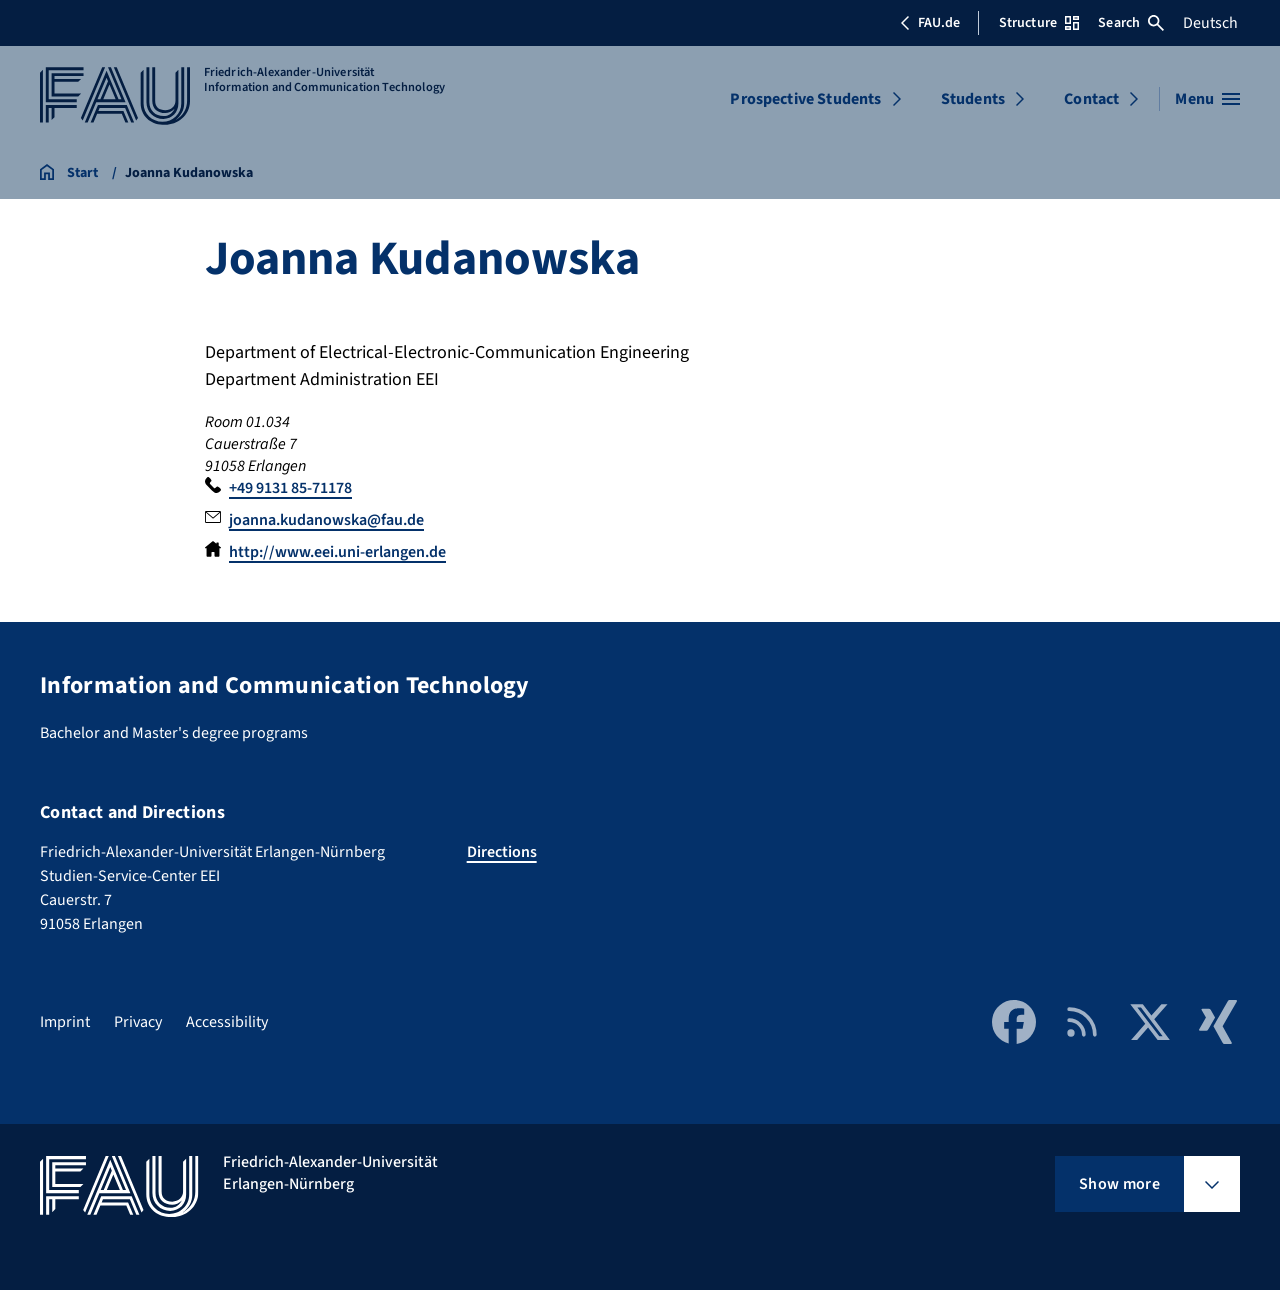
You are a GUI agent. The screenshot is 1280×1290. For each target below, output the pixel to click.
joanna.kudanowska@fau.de (326, 520)
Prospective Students (805, 99)
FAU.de (930, 23)
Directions (502, 852)
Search (1131, 23)
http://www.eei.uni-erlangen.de (337, 552)
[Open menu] (1207, 99)
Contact (1091, 99)
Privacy (138, 1022)
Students (973, 99)
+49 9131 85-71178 (290, 488)
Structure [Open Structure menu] (1039, 23)
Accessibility (227, 1022)
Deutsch (1210, 23)
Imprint (65, 1022)
